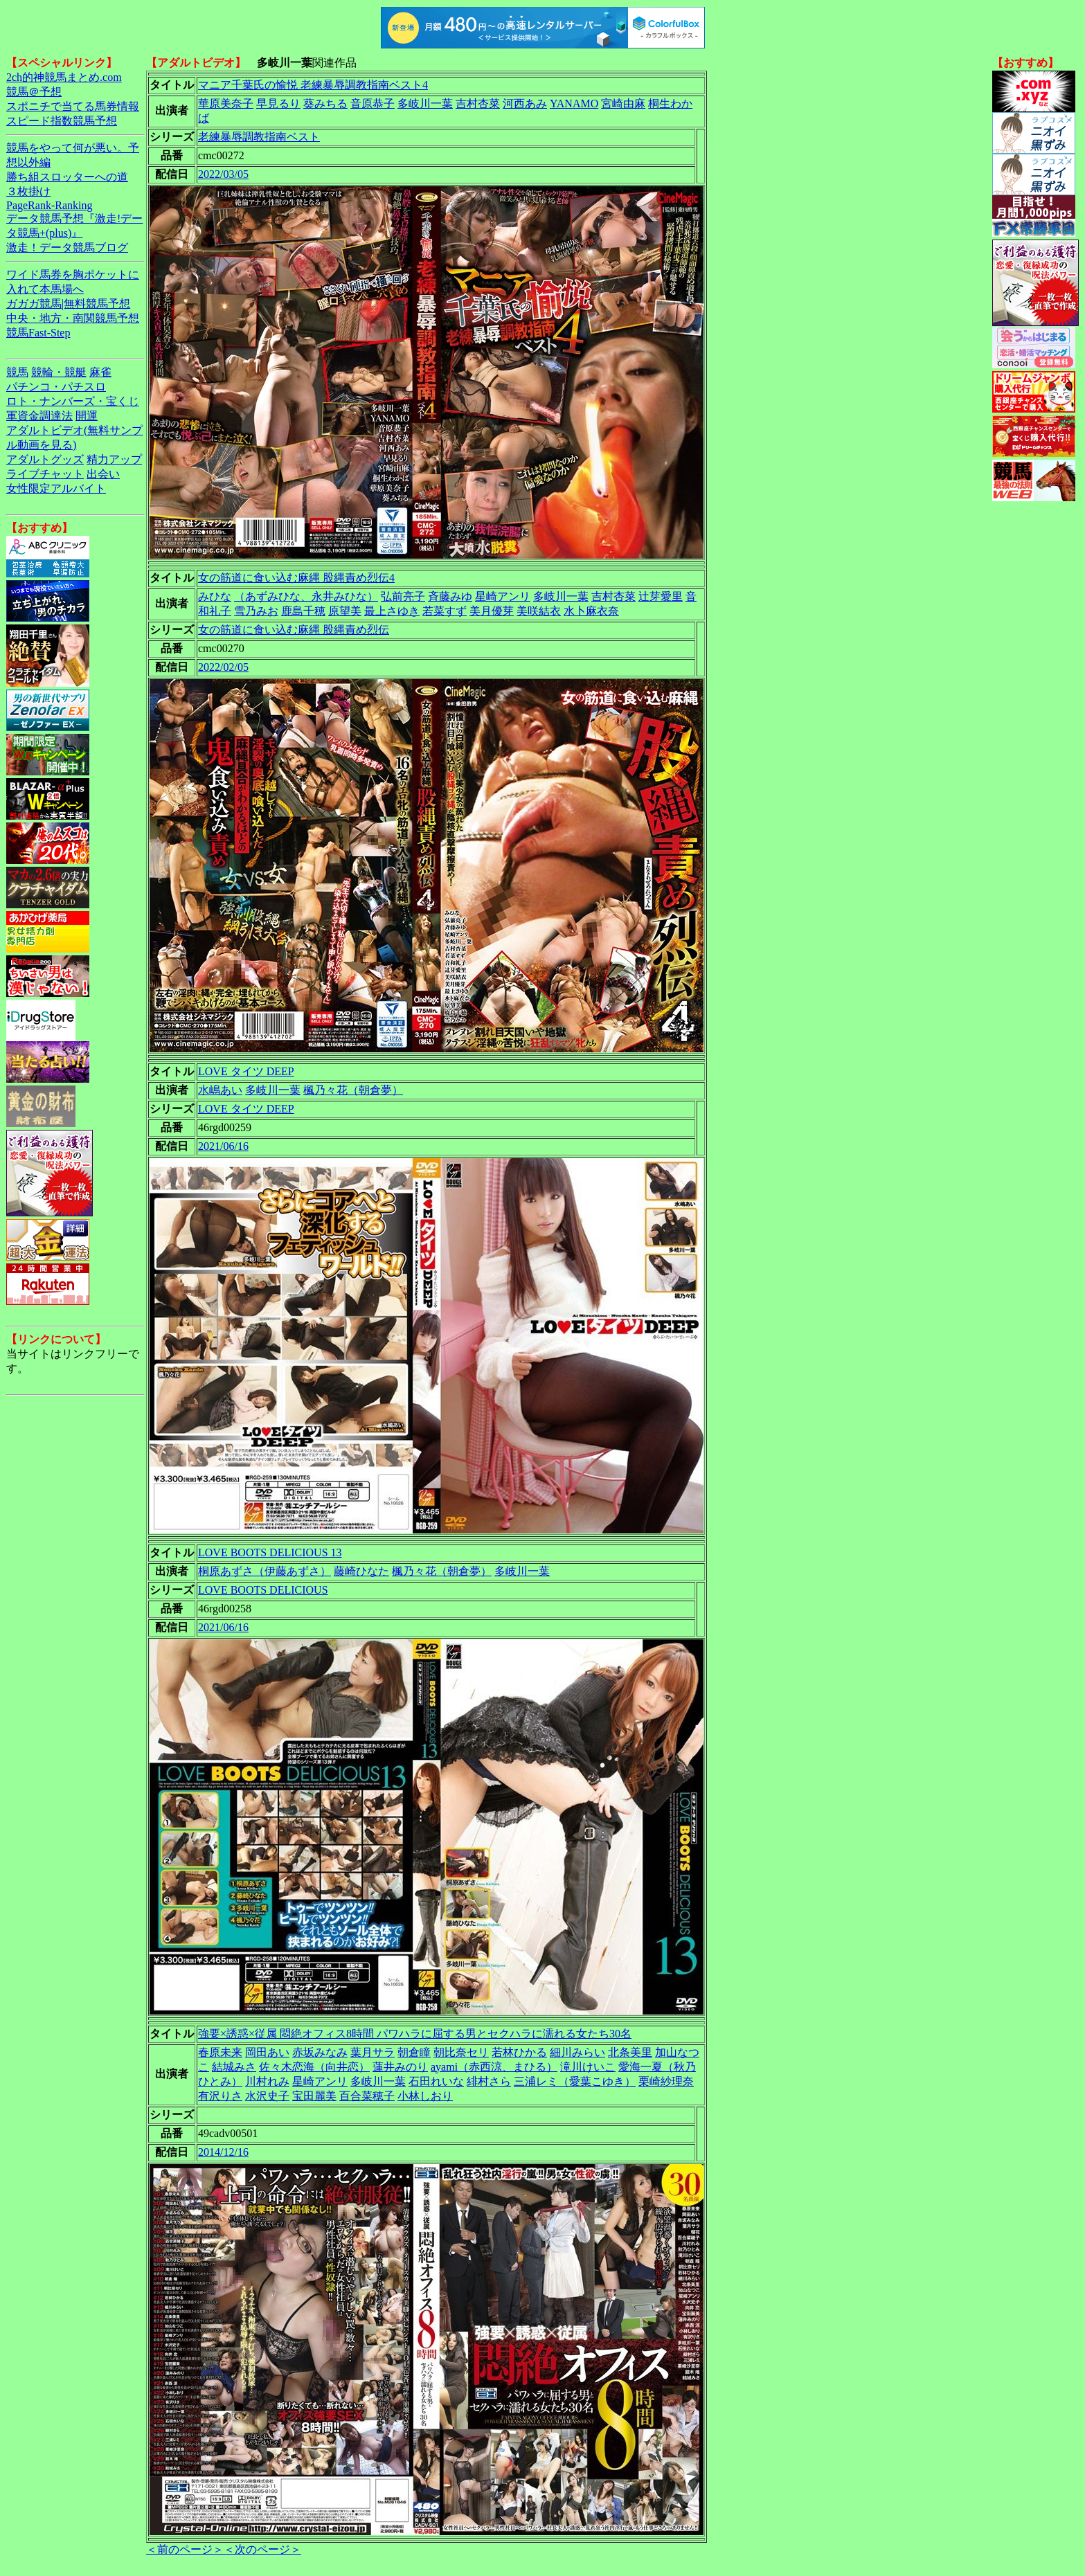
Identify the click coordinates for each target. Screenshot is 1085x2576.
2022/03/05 (223, 174)
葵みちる (325, 103)
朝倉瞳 (414, 2052)
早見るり (278, 103)
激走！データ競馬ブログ (67, 247)
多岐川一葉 (425, 103)
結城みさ (234, 2067)
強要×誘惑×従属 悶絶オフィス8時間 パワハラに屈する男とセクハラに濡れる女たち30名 (414, 2033)
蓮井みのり (400, 2067)
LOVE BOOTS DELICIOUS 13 (270, 1552)
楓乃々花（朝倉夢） (353, 1090)
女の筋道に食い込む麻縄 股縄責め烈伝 (293, 630)
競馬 (17, 372)
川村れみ (267, 2081)
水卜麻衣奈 (591, 611)
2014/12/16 (223, 2152)
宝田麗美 (314, 2096)
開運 (86, 416)
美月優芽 (491, 611)
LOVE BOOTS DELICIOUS (263, 1590)
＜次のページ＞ (262, 2549)
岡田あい (267, 2052)
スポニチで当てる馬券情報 (72, 106)
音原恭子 (372, 103)
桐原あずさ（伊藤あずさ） (264, 1571)
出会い (103, 474)
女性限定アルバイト (56, 488)
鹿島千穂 (303, 611)
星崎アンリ (502, 596)
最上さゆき (392, 611)
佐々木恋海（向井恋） (314, 2067)
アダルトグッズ (45, 459)
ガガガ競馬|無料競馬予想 (68, 303)
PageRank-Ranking (49, 205)
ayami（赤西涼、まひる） (494, 2067)
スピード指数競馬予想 (61, 121)
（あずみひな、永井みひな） (306, 596)
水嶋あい (220, 1090)
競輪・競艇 (59, 372)
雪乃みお (256, 611)
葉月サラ (372, 2052)
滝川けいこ (588, 2067)
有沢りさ (220, 2096)
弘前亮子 (403, 596)
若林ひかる (519, 2052)
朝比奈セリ (461, 2052)
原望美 (344, 611)
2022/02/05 (223, 667)
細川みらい (577, 2052)
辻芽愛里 (660, 596)
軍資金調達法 (39, 416)
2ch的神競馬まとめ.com (64, 77)
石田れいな (436, 2081)
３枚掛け (28, 191)
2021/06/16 (223, 1146)
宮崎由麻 (623, 103)
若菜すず (444, 611)
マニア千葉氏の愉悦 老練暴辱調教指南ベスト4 (313, 85)
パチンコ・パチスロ (56, 387)
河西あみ (525, 103)
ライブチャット (45, 474)
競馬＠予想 (34, 92)
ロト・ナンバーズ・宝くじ (72, 401)
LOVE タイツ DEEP (246, 1071)
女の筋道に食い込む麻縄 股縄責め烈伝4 (296, 578)
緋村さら (489, 2081)
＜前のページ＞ (185, 2549)
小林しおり (425, 2096)
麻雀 (100, 372)
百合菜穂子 (367, 2096)
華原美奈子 (225, 103)
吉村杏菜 (478, 103)
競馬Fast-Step (38, 333)
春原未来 (220, 2052)
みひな (214, 596)
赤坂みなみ (320, 2052)
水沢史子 (267, 2096)
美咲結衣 (539, 611)
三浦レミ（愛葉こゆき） (575, 2081)
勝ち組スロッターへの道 (67, 177)
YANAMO (574, 103)
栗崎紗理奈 (666, 2081)
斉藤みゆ (450, 596)
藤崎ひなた (361, 1571)
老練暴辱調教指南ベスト (259, 137)
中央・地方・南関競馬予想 (72, 318)
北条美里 (630, 2052)
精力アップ (114, 459)
